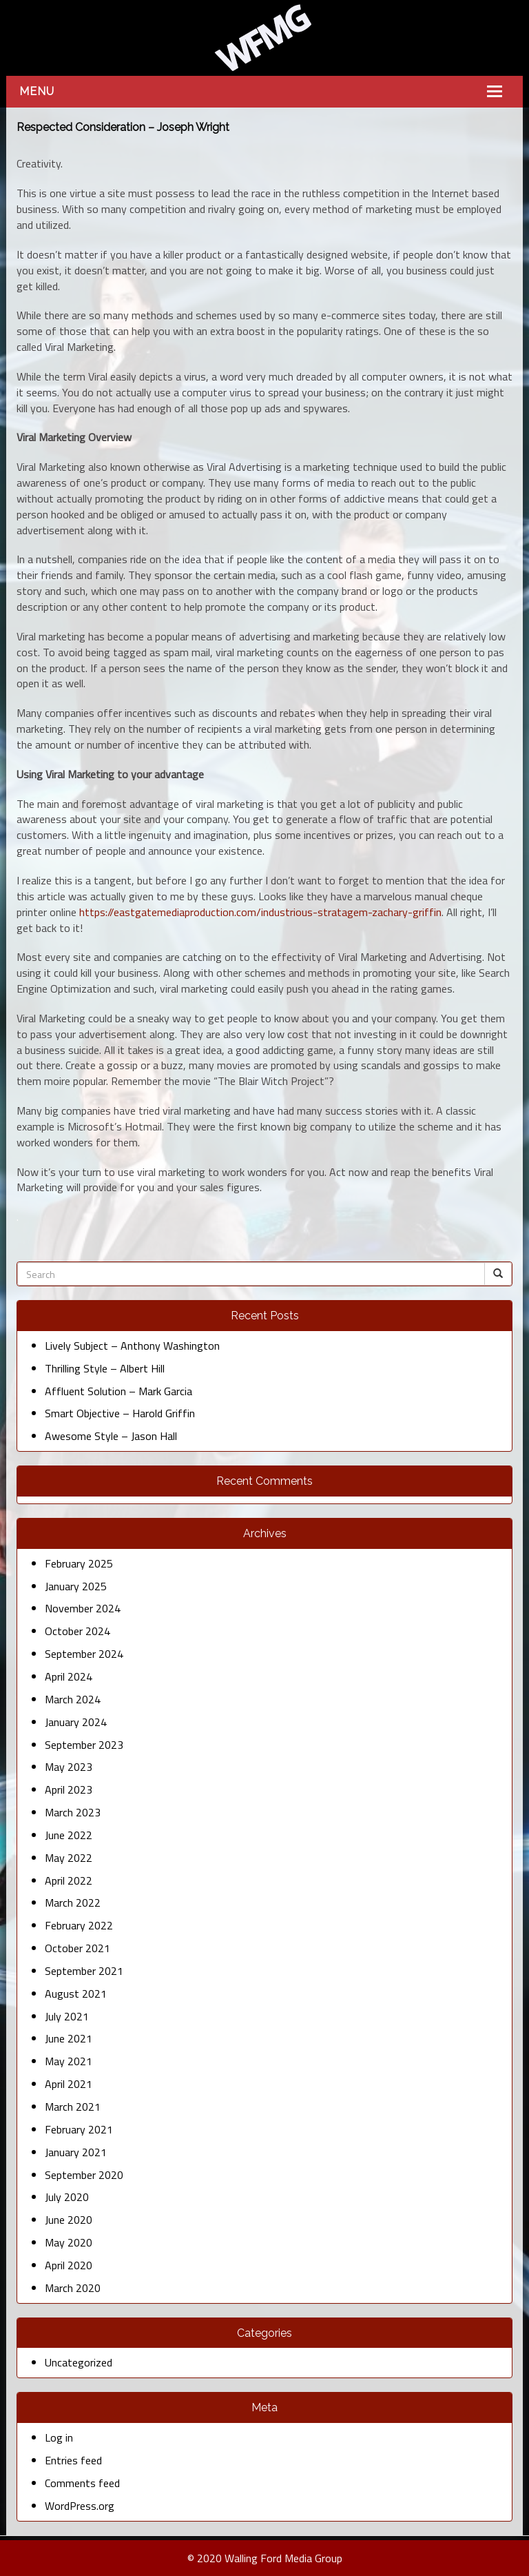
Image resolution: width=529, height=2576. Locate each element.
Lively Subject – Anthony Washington (132, 1345)
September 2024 (84, 1653)
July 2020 (67, 2197)
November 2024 (83, 1608)
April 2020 (68, 2265)
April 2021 (68, 2084)
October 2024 (77, 1631)
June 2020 (68, 2219)
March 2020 (73, 2288)
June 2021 (68, 2038)
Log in (59, 2437)
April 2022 (68, 1880)
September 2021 (84, 1971)
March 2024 (73, 1699)
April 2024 (68, 1676)
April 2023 (68, 1789)
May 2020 (68, 2242)
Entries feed (73, 2460)
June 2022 (68, 1835)
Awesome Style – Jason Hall (111, 1436)
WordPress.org (79, 2505)
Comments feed (82, 2483)
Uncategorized (78, 2362)
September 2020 (84, 2175)
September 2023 (84, 1744)
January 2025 (76, 1586)
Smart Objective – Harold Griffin (120, 1413)
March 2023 (73, 1812)
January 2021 (76, 2152)
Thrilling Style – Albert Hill (105, 1368)
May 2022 (68, 1857)
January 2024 (76, 1722)
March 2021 (73, 2106)
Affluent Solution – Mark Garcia (118, 1391)
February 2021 (79, 2129)
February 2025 (79, 1563)
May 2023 (68, 1766)
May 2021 (68, 2061)
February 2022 (79, 1925)
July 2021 (67, 2016)
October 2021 (77, 1948)
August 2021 (76, 1993)
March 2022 (73, 1902)
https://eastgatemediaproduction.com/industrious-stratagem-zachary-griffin (260, 912)
